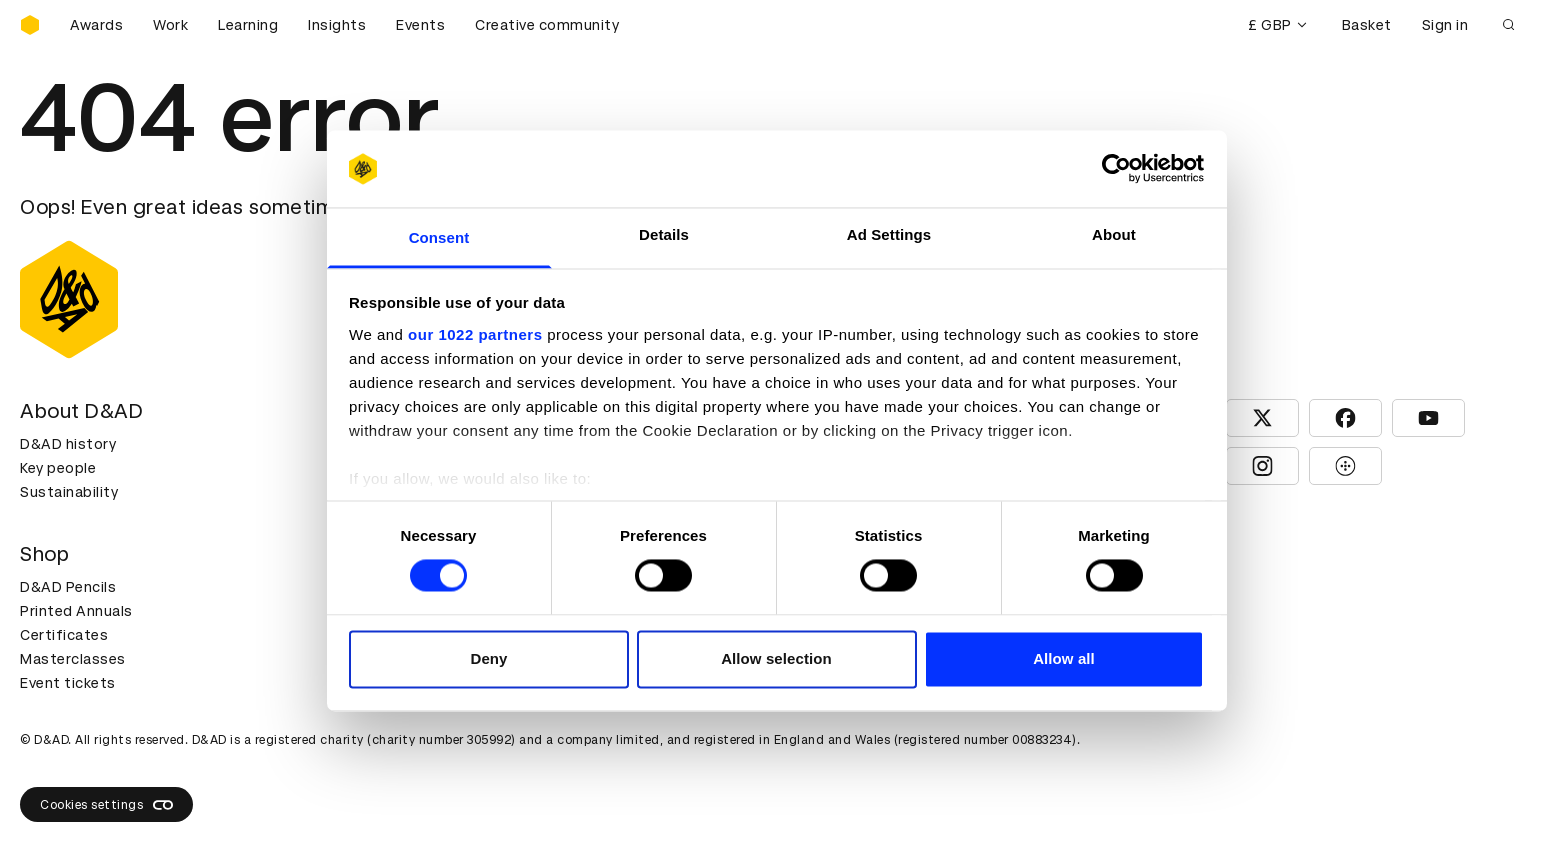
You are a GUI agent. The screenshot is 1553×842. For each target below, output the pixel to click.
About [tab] (1114, 234)
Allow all (1064, 658)
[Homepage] (30, 25)
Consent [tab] (439, 237)
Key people (58, 468)
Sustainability (69, 492)
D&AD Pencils (68, 587)
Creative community (547, 25)
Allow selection (776, 658)
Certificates (64, 635)
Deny (488, 658)
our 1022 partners (475, 334)
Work (170, 25)
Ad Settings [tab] (889, 234)
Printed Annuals (76, 611)
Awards (96, 25)
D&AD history (68, 444)
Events (420, 25)
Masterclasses (73, 659)
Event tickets (68, 683)
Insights (337, 25)
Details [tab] (664, 234)
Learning (248, 25)
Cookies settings (106, 805)
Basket (1367, 25)
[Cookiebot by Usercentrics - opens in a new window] (1116, 169)
